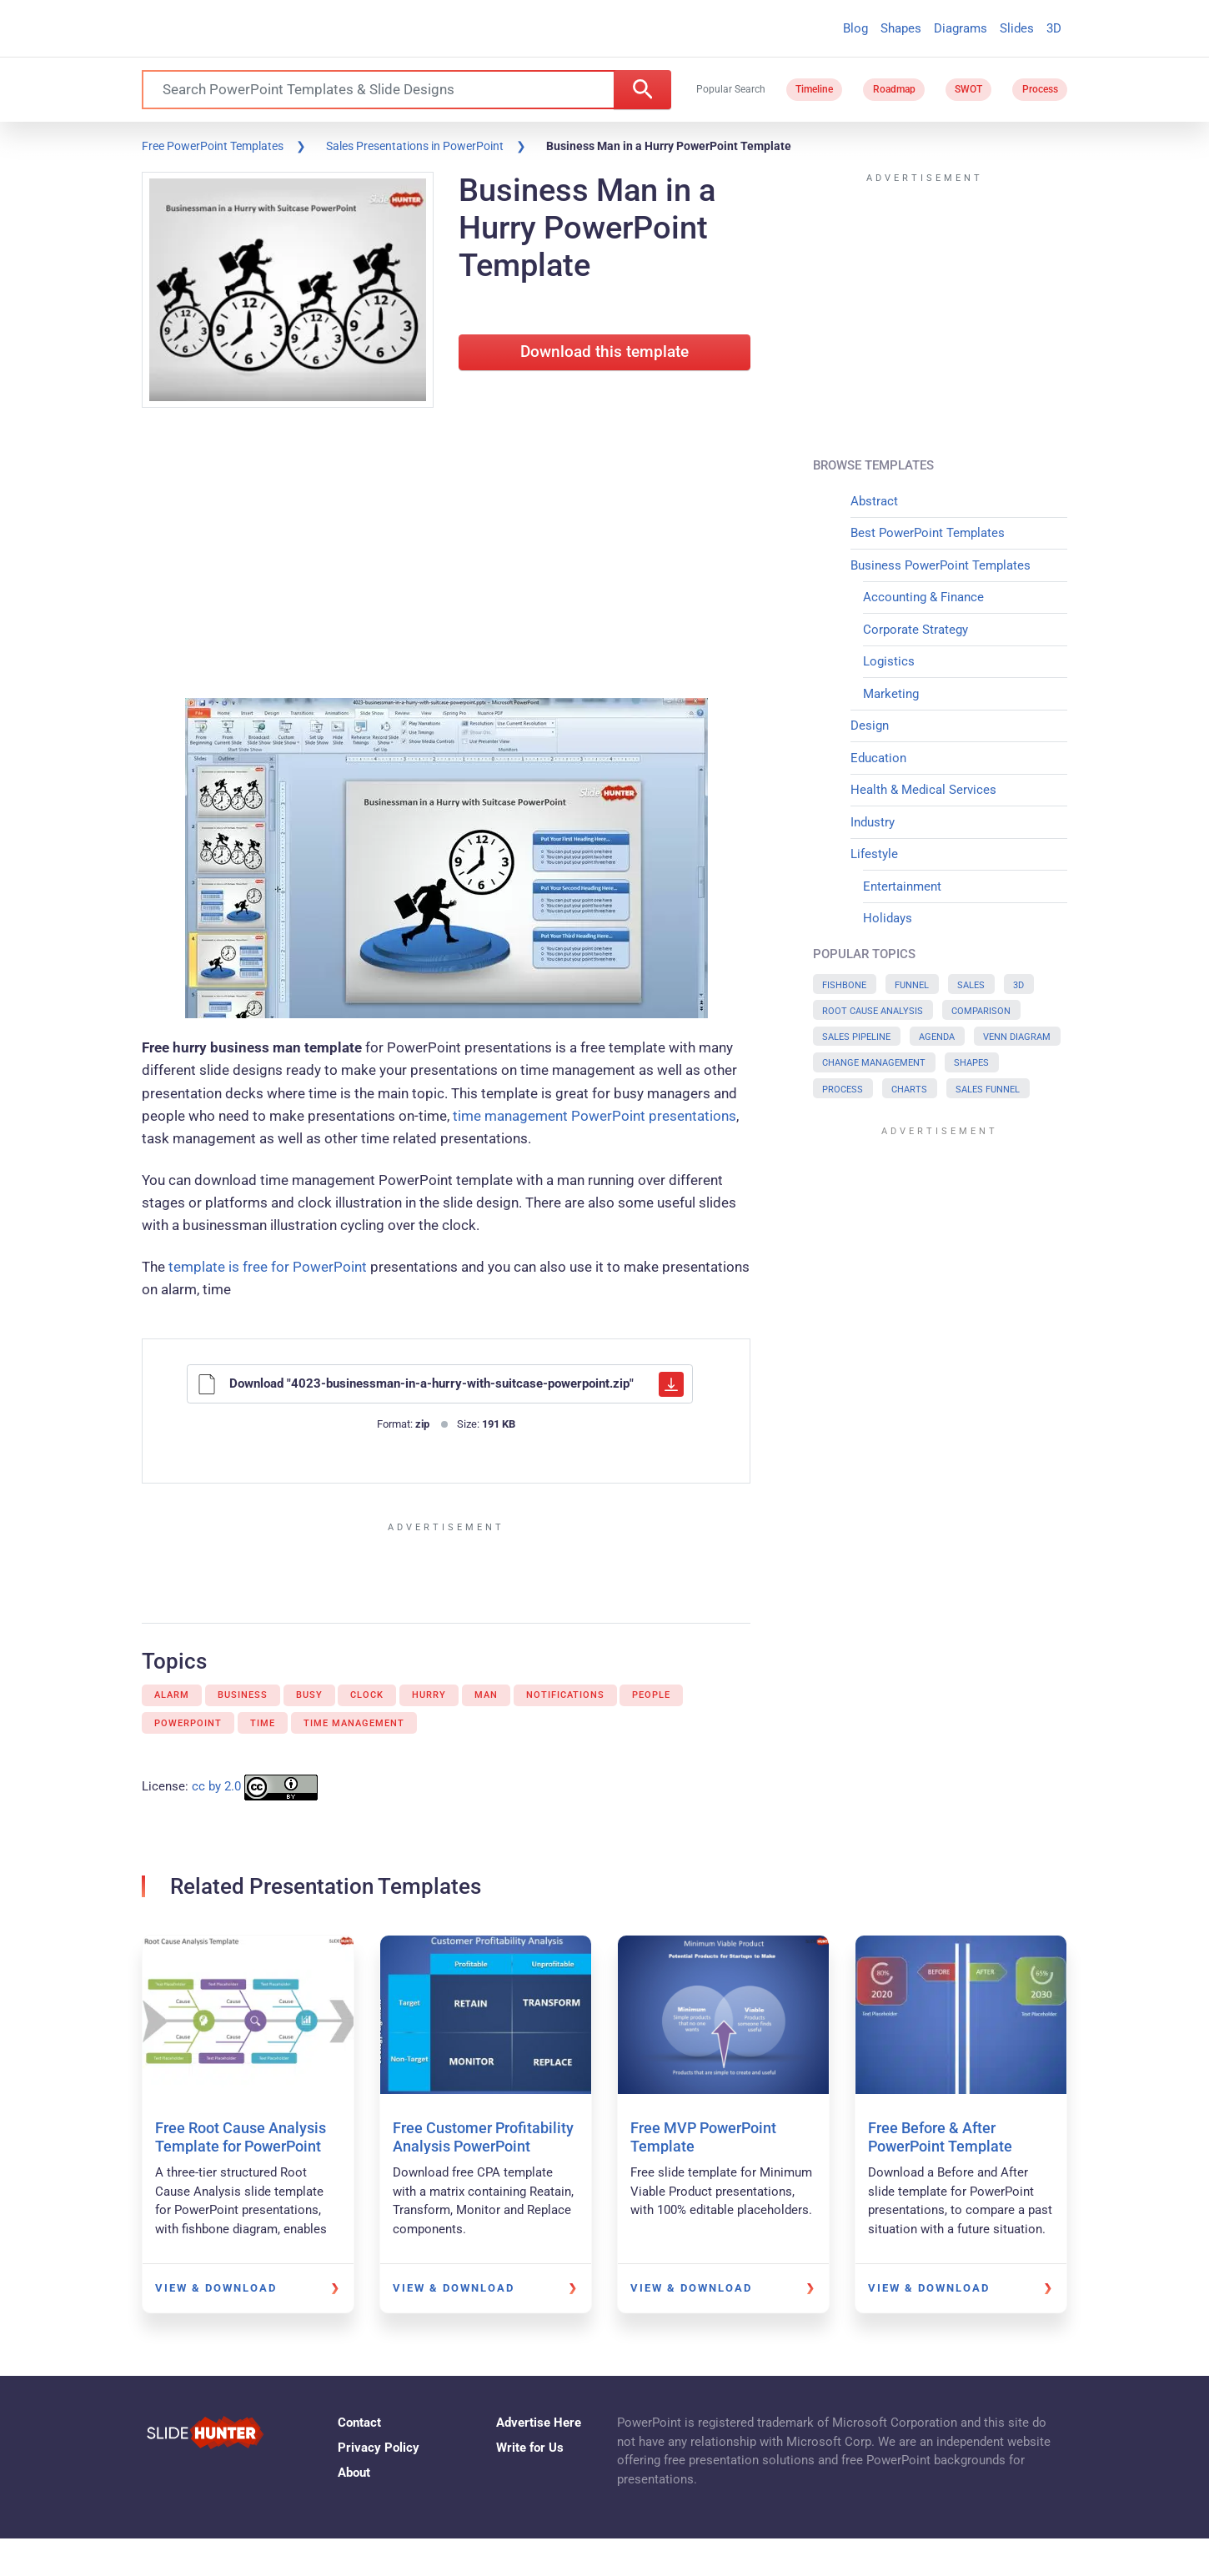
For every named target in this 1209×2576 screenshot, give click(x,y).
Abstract (874, 501)
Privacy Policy (378, 2447)
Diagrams (960, 28)
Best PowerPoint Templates (927, 532)
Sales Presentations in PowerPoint (415, 146)
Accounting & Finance (923, 597)
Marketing (891, 693)
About (354, 2472)
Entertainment (902, 886)
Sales (971, 985)
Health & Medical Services (923, 789)
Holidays (887, 918)
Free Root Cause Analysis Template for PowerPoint (240, 2137)
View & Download (216, 2288)
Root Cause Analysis (872, 1011)
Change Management (874, 1062)
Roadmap (894, 89)
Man (486, 1695)
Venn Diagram (1017, 1037)
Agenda (937, 1037)
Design (869, 725)
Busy (309, 1695)
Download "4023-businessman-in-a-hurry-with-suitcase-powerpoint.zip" (440, 1384)
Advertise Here (538, 2422)
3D (1053, 28)
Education (878, 758)
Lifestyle (874, 853)
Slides (1017, 28)
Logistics (889, 661)
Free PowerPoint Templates (212, 146)
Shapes (900, 28)
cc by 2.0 (216, 1787)
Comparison (981, 1011)
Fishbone (844, 985)
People (651, 1695)
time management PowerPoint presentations (594, 1115)
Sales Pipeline (856, 1037)
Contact (359, 2422)
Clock (367, 1695)
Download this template (604, 352)
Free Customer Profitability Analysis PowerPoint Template (483, 2145)
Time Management (354, 1723)
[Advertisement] (446, 556)
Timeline (814, 89)
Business (243, 1695)
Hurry (429, 1695)
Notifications (565, 1695)
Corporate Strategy (915, 629)
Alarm (171, 1695)
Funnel (912, 985)
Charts (909, 1089)
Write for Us (530, 2447)
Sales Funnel (988, 1089)
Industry (872, 822)
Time (262, 1723)
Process (1040, 89)
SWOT (968, 89)
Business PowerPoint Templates (940, 565)
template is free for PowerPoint (267, 1266)
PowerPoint (188, 1723)
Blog (855, 28)
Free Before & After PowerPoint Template (940, 2137)
